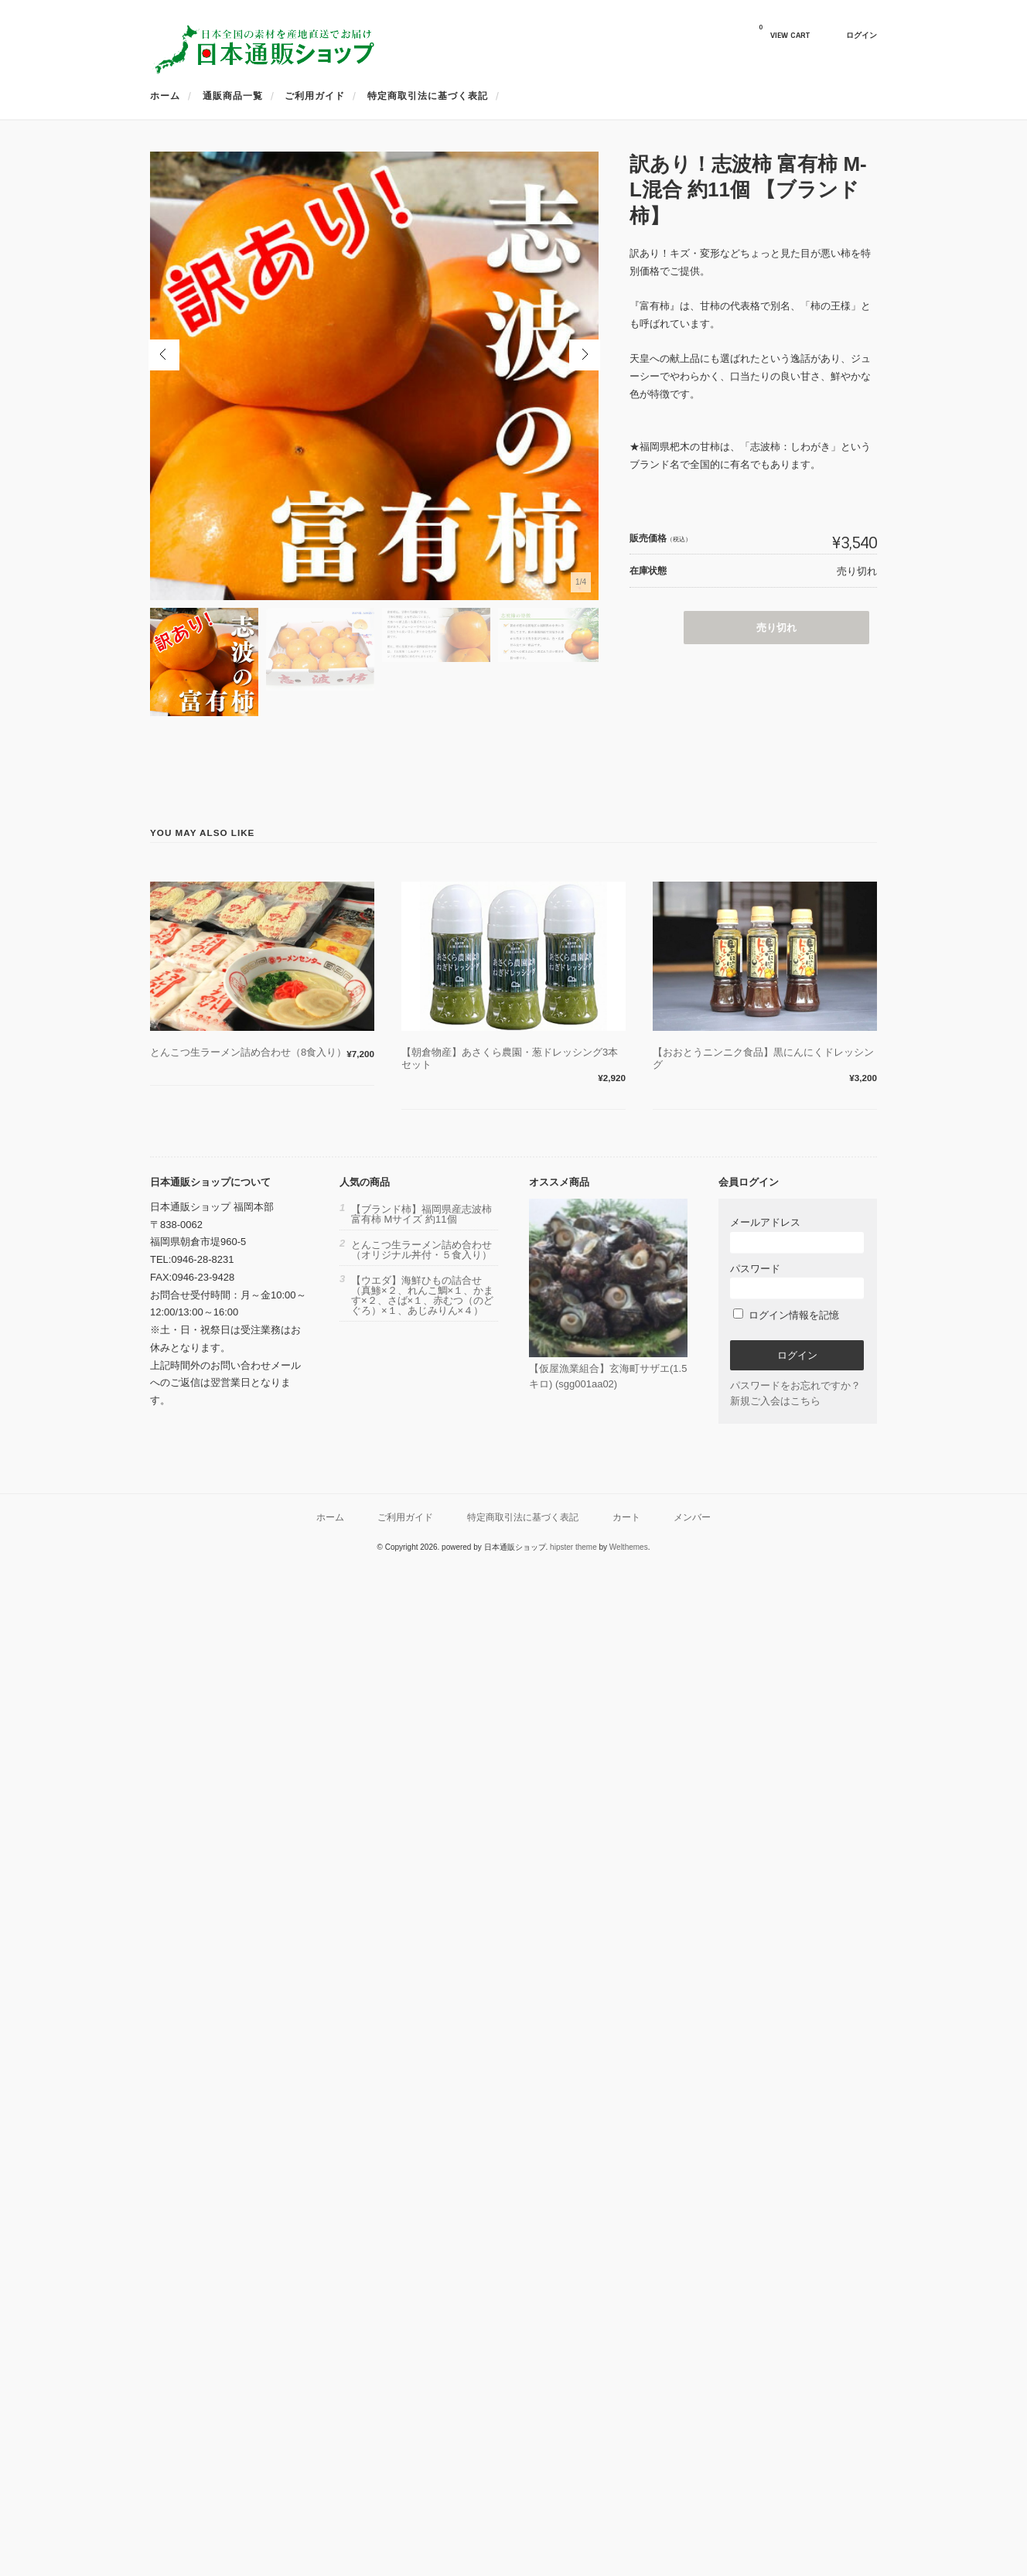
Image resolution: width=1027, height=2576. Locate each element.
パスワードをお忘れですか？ (795, 1385)
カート (626, 1517)
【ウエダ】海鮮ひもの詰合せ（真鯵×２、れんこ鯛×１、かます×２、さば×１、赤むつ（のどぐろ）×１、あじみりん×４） (422, 1295)
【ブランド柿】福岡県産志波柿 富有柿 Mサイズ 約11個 (421, 1214)
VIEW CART (784, 31)
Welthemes (628, 1547)
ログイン (861, 35)
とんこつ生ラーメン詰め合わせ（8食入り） (248, 1052)
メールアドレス (797, 1234)
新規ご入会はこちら (775, 1401)
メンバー (692, 1517)
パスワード (797, 1281)
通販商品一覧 (233, 96)
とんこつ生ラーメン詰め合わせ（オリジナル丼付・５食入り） (421, 1250)
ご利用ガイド (315, 96)
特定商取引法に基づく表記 (427, 96)
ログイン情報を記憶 (786, 1315)
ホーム (165, 96)
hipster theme (573, 1547)
